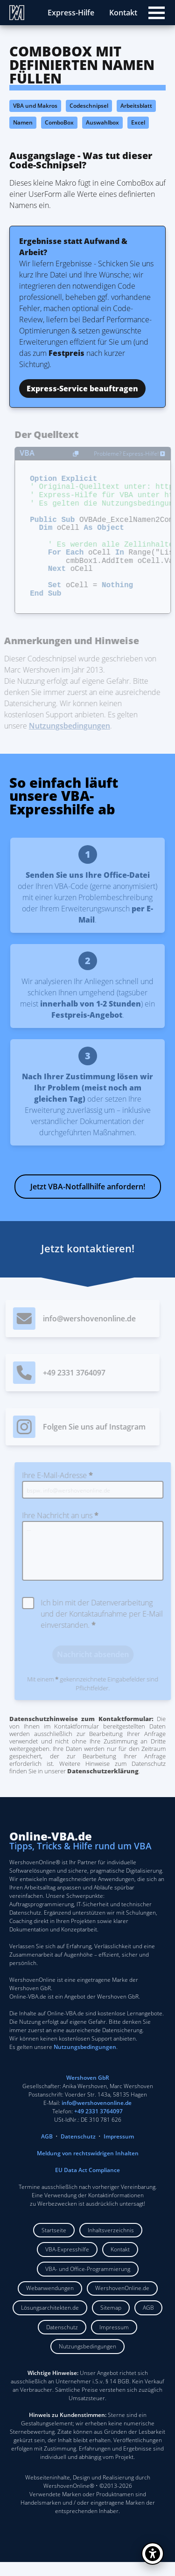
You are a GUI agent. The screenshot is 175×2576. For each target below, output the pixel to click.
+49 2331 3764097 (98, 2125)
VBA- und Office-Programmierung (87, 2283)
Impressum (119, 2150)
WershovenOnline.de (122, 2302)
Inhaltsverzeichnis (111, 2244)
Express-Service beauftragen (82, 388)
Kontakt (123, 12)
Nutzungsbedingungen (87, 2360)
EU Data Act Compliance (87, 2184)
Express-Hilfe (71, 12)
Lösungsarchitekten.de (50, 2322)
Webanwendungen (50, 2302)
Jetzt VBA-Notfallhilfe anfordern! (87, 1200)
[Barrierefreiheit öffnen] (152, 2553)
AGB (47, 2150)
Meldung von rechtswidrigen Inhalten (88, 2167)
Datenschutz (78, 2150)
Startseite (54, 2244)
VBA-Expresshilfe (67, 2263)
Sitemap (110, 2322)
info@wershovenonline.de (97, 2117)
